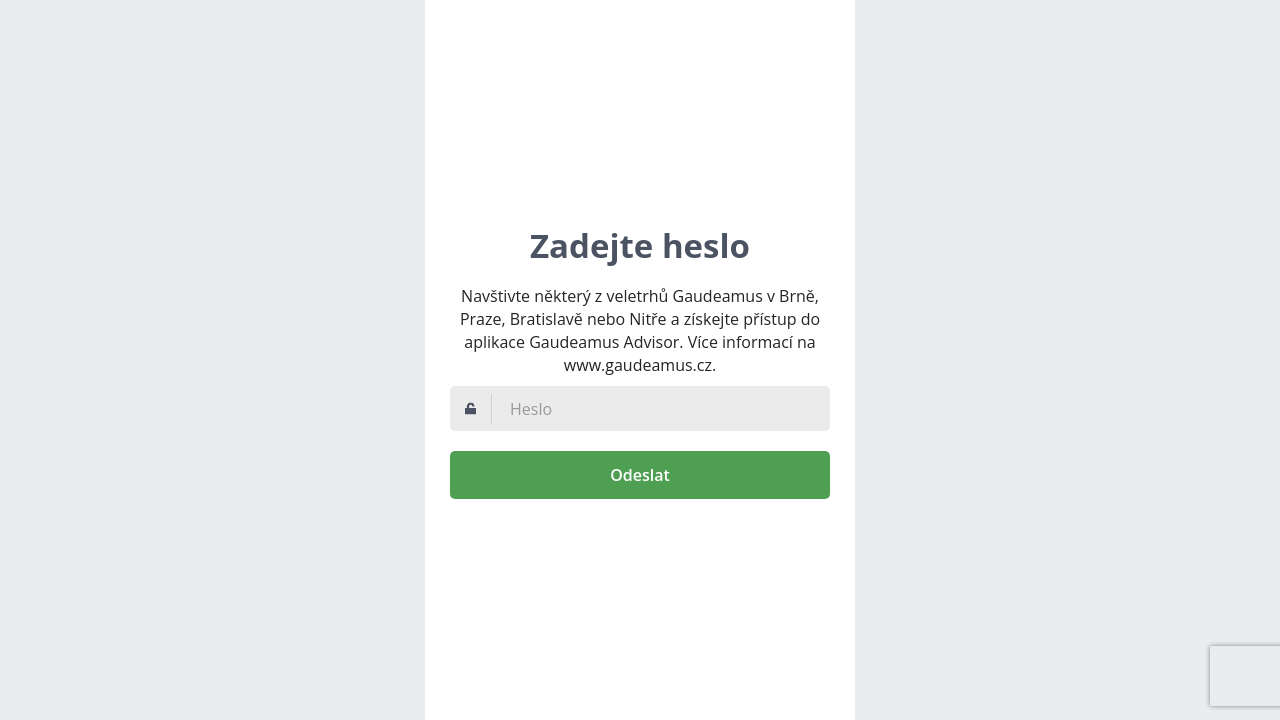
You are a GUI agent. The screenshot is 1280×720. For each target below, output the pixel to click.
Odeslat (640, 475)
